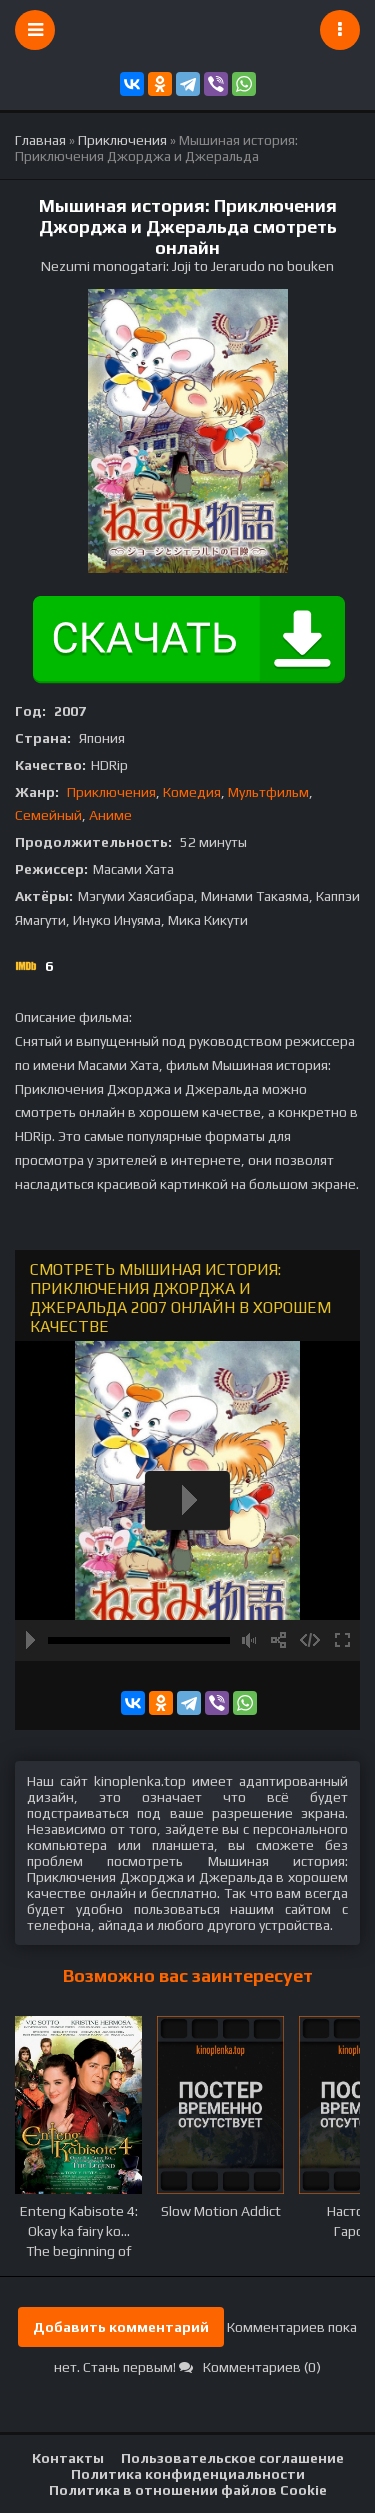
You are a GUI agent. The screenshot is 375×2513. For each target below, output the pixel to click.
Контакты (68, 2458)
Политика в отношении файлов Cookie (188, 2490)
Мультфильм (268, 792)
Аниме (110, 815)
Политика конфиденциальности (188, 2474)
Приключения (111, 792)
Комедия (192, 792)
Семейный (48, 815)
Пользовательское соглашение (232, 2458)
